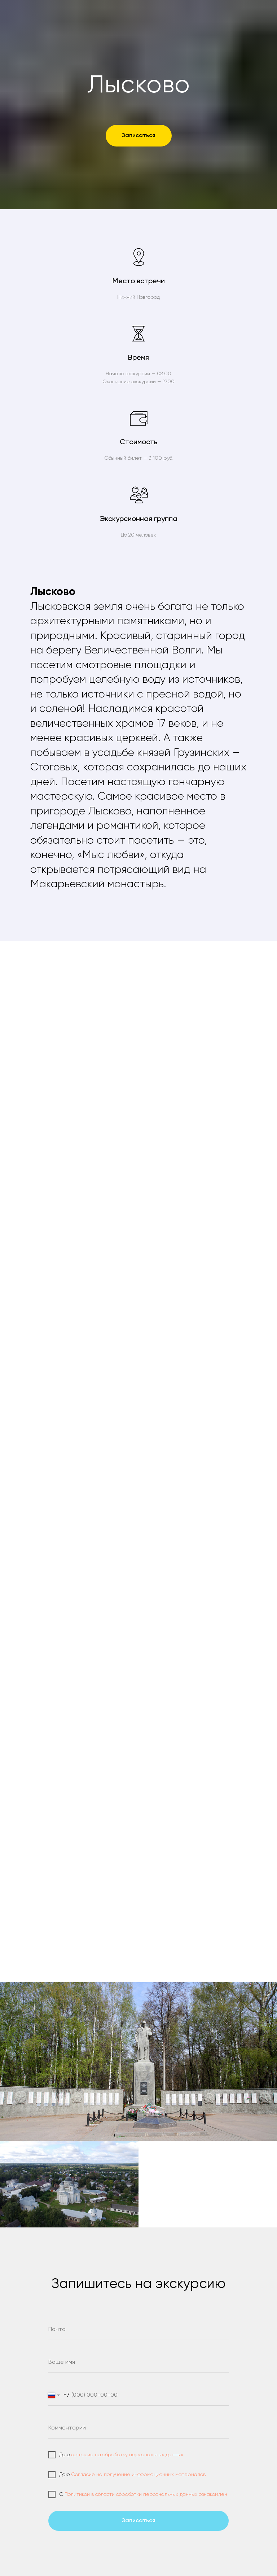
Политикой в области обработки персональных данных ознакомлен (146, 2494)
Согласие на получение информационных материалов (138, 2474)
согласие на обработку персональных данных (127, 2454)
